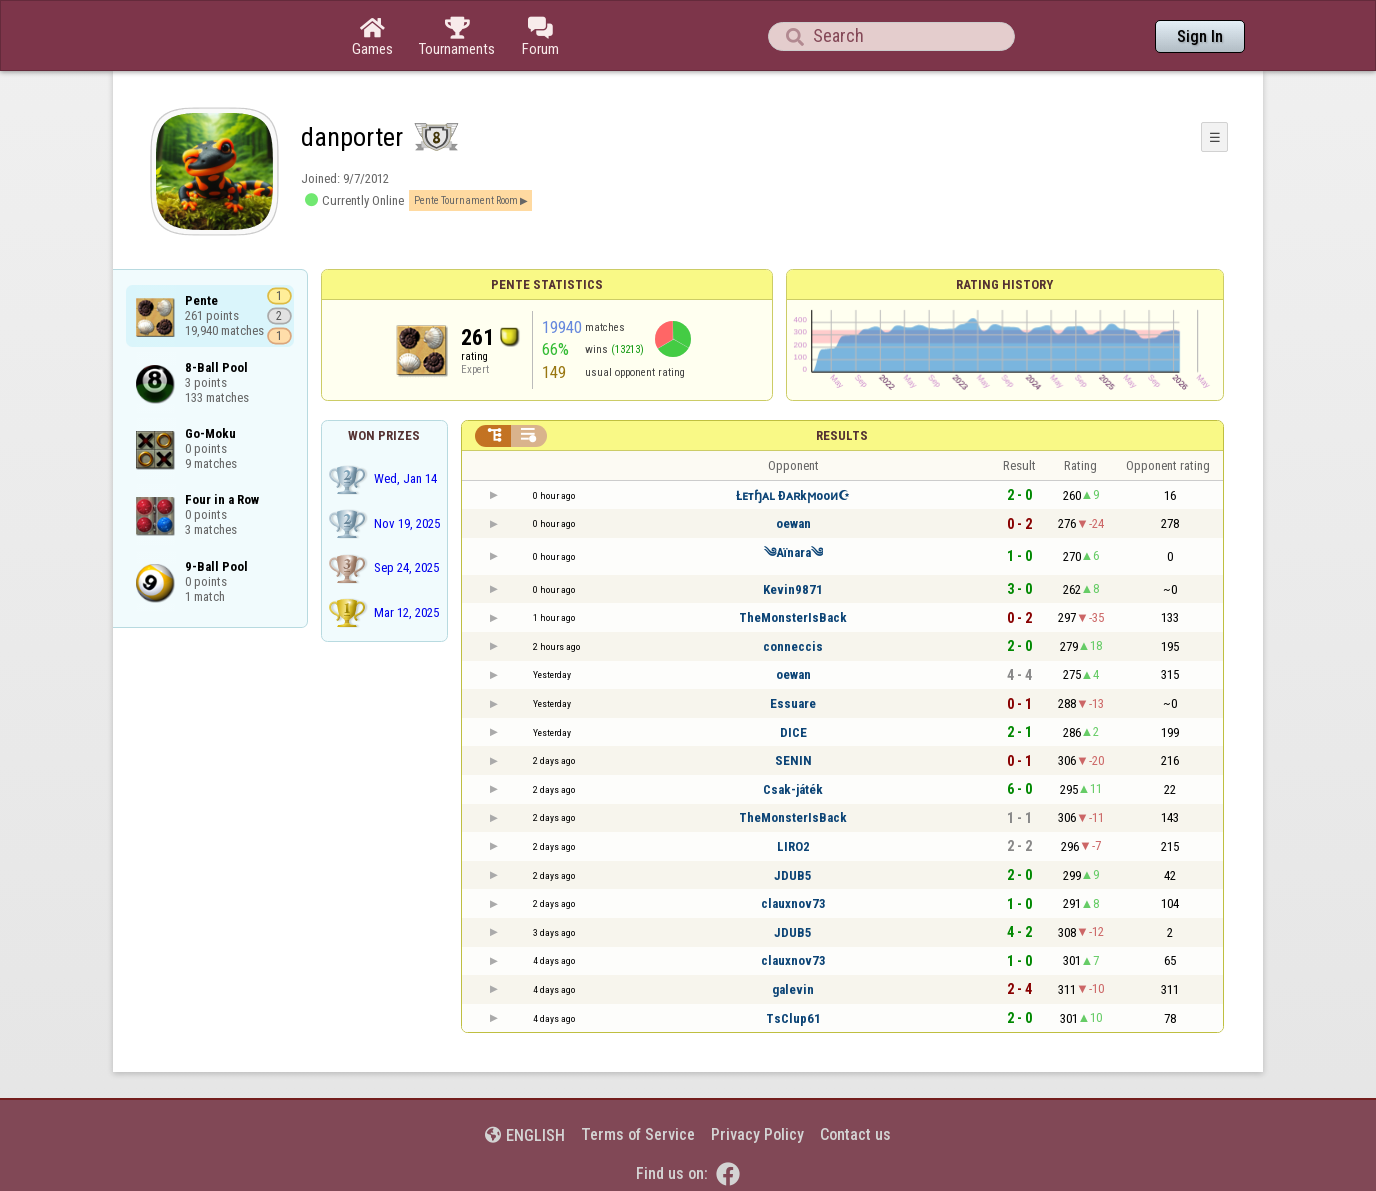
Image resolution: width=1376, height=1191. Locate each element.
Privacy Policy (757, 1134)
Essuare (793, 703)
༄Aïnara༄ (793, 552)
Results (842, 435)
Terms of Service (638, 1134)
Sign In (1200, 36)
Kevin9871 (793, 589)
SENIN (793, 760)
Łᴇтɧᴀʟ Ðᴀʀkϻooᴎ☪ (793, 495)
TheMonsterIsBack (793, 617)
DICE (793, 732)
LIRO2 (793, 846)
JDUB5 (793, 875)
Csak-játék (793, 789)
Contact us (855, 1134)
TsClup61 (793, 1018)
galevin (793, 989)
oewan (793, 523)
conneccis (793, 646)
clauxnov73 (793, 903)
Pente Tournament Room (466, 200)
